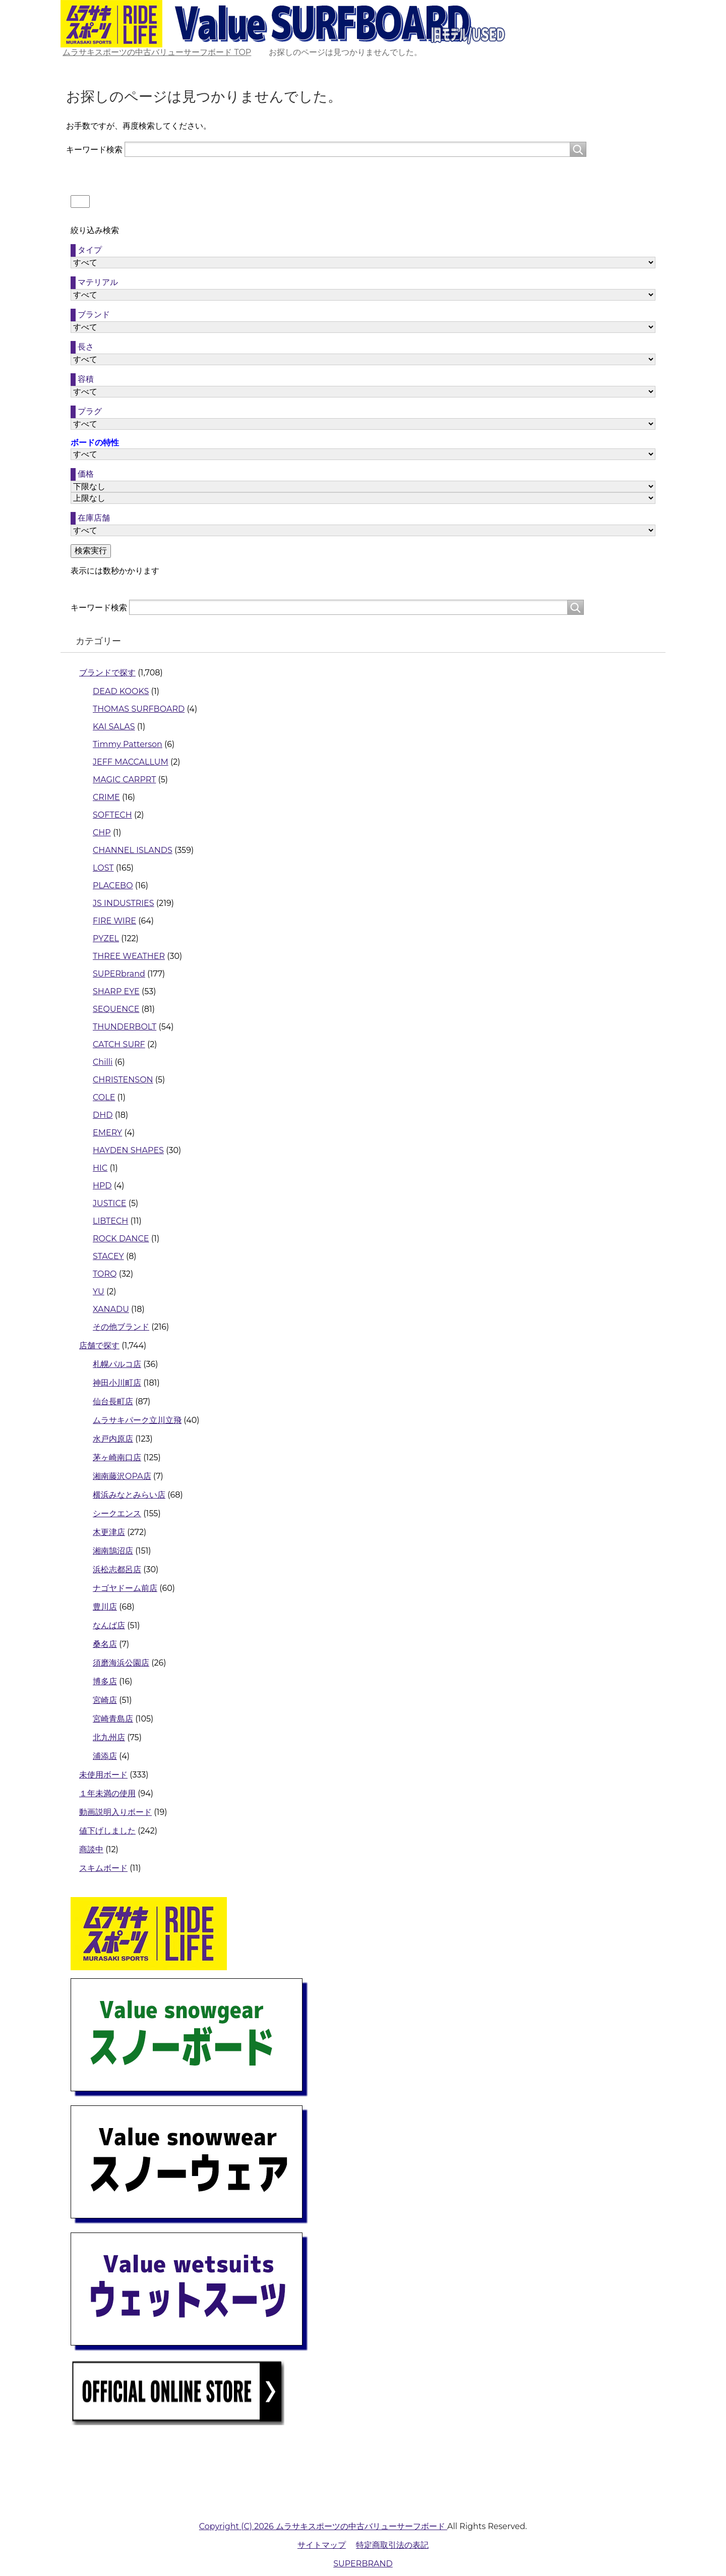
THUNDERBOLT (124, 1027)
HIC (100, 1168)
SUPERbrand (119, 974)
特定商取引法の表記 (392, 2545)
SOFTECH (112, 815)
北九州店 (109, 1737)
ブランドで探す (107, 672)
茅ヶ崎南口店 (117, 1457)
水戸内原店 (113, 1439)
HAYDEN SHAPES (128, 1150)
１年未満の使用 (107, 1793)
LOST (103, 868)
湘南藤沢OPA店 (122, 1476)
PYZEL (106, 938)
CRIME (106, 797)
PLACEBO (113, 885)
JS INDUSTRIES (123, 903)
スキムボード (103, 1868)
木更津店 (109, 1532)
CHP (102, 832)
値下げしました (107, 1831)
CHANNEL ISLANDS (132, 850)
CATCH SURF (119, 1044)
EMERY (107, 1132)
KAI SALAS (114, 726)
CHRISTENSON (123, 1079)
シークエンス (117, 1513)
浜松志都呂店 (117, 1569)
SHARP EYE (116, 991)
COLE (104, 1097)
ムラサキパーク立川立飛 (137, 1420)
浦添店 (105, 1756)
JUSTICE (109, 1203)
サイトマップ (321, 2545)
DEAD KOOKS (121, 691)
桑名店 (105, 1644)
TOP (157, 52)
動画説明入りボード (115, 1812)
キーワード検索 (94, 149)
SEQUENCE (116, 1009)
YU (98, 1291)
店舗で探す (99, 1345)
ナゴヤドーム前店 (125, 1588)
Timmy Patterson (127, 744)
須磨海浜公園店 (121, 1663)
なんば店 (109, 1625)
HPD (102, 1185)
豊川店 (105, 1607)
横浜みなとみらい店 (129, 1495)
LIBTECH (110, 1221)
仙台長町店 (113, 1401)
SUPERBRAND (362, 2563)
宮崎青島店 (113, 1719)
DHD (102, 1115)
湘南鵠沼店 (113, 1551)
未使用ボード (103, 1775)
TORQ (104, 1274)
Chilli (102, 1062)
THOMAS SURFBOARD (139, 709)
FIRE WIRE (114, 921)
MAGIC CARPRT (124, 779)
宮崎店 (105, 1700)
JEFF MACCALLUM (130, 762)
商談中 (91, 1849)
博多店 (105, 1681)
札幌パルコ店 (117, 1364)
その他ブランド (121, 1327)
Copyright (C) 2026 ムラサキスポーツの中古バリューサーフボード (323, 2526)
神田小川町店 (117, 1383)
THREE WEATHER (129, 956)
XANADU (111, 1309)
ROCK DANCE (121, 1238)
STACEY (108, 1256)
